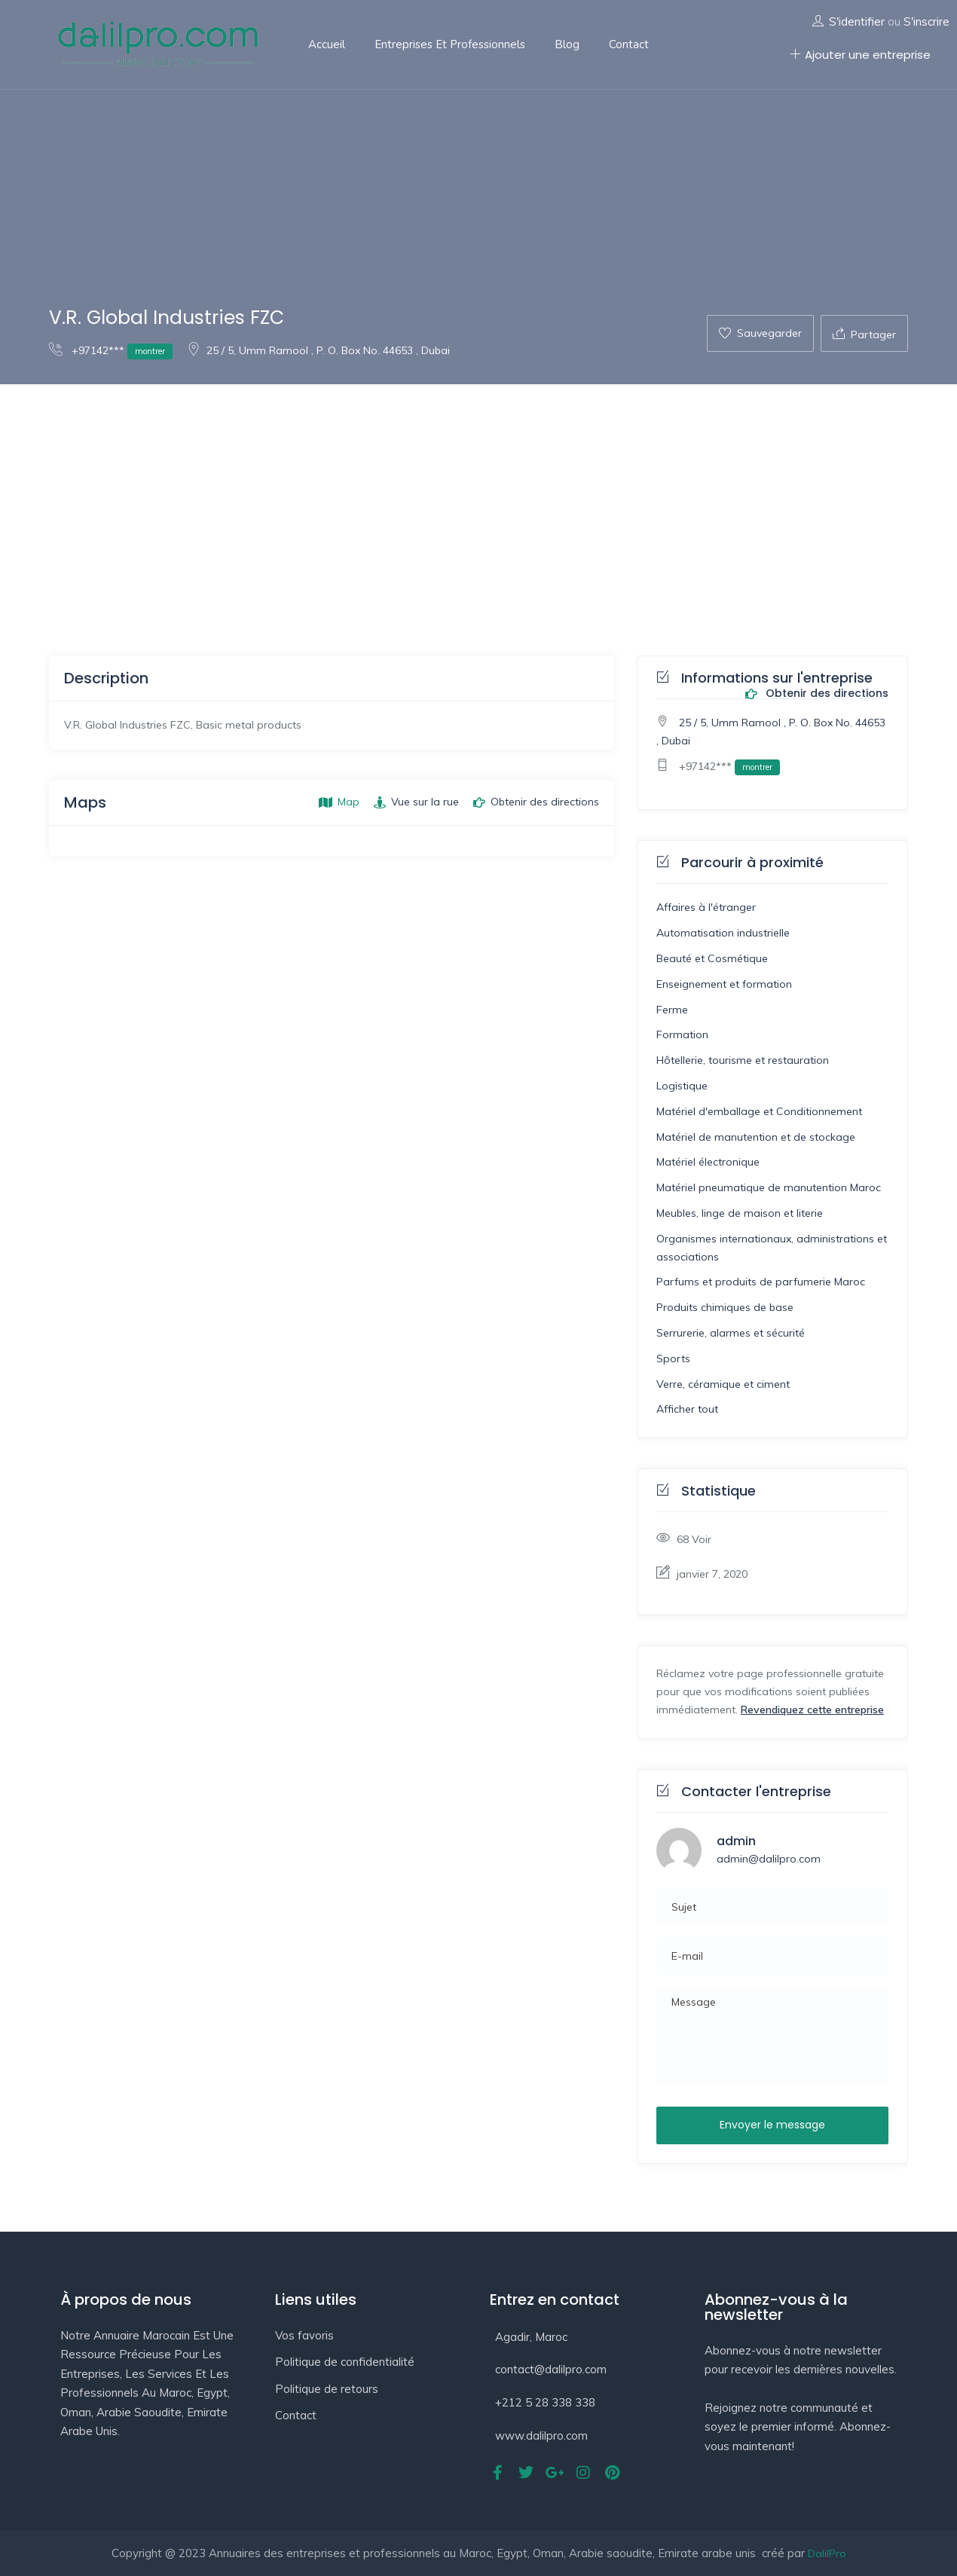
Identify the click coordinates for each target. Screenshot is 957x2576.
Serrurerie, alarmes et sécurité (730, 1333)
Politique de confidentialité (344, 2361)
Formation (682, 1034)
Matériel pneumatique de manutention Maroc (768, 1187)
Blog (567, 44)
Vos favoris (304, 2335)
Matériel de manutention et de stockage (755, 1137)
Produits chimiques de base (724, 1307)
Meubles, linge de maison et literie (739, 1213)
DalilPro (827, 2553)
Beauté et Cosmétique (712, 958)
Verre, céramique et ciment (723, 1384)
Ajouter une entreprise (860, 55)
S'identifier (857, 21)
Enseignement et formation (724, 984)
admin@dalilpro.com (769, 1859)
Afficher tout (687, 1409)
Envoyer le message (772, 2124)
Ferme (672, 1009)
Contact (629, 44)
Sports (673, 1358)
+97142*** (111, 350)
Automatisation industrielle (723, 933)
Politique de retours (326, 2389)
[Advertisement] (478, 497)
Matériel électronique (708, 1162)
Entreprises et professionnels (450, 44)
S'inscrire (926, 21)
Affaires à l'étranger (706, 907)
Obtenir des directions (816, 694)
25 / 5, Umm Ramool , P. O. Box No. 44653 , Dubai (318, 350)
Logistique (682, 1085)
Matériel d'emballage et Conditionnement (759, 1111)
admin (736, 1841)
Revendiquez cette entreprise (812, 1709)
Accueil (326, 44)
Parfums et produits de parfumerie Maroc (760, 1281)
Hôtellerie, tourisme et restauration (742, 1060)
